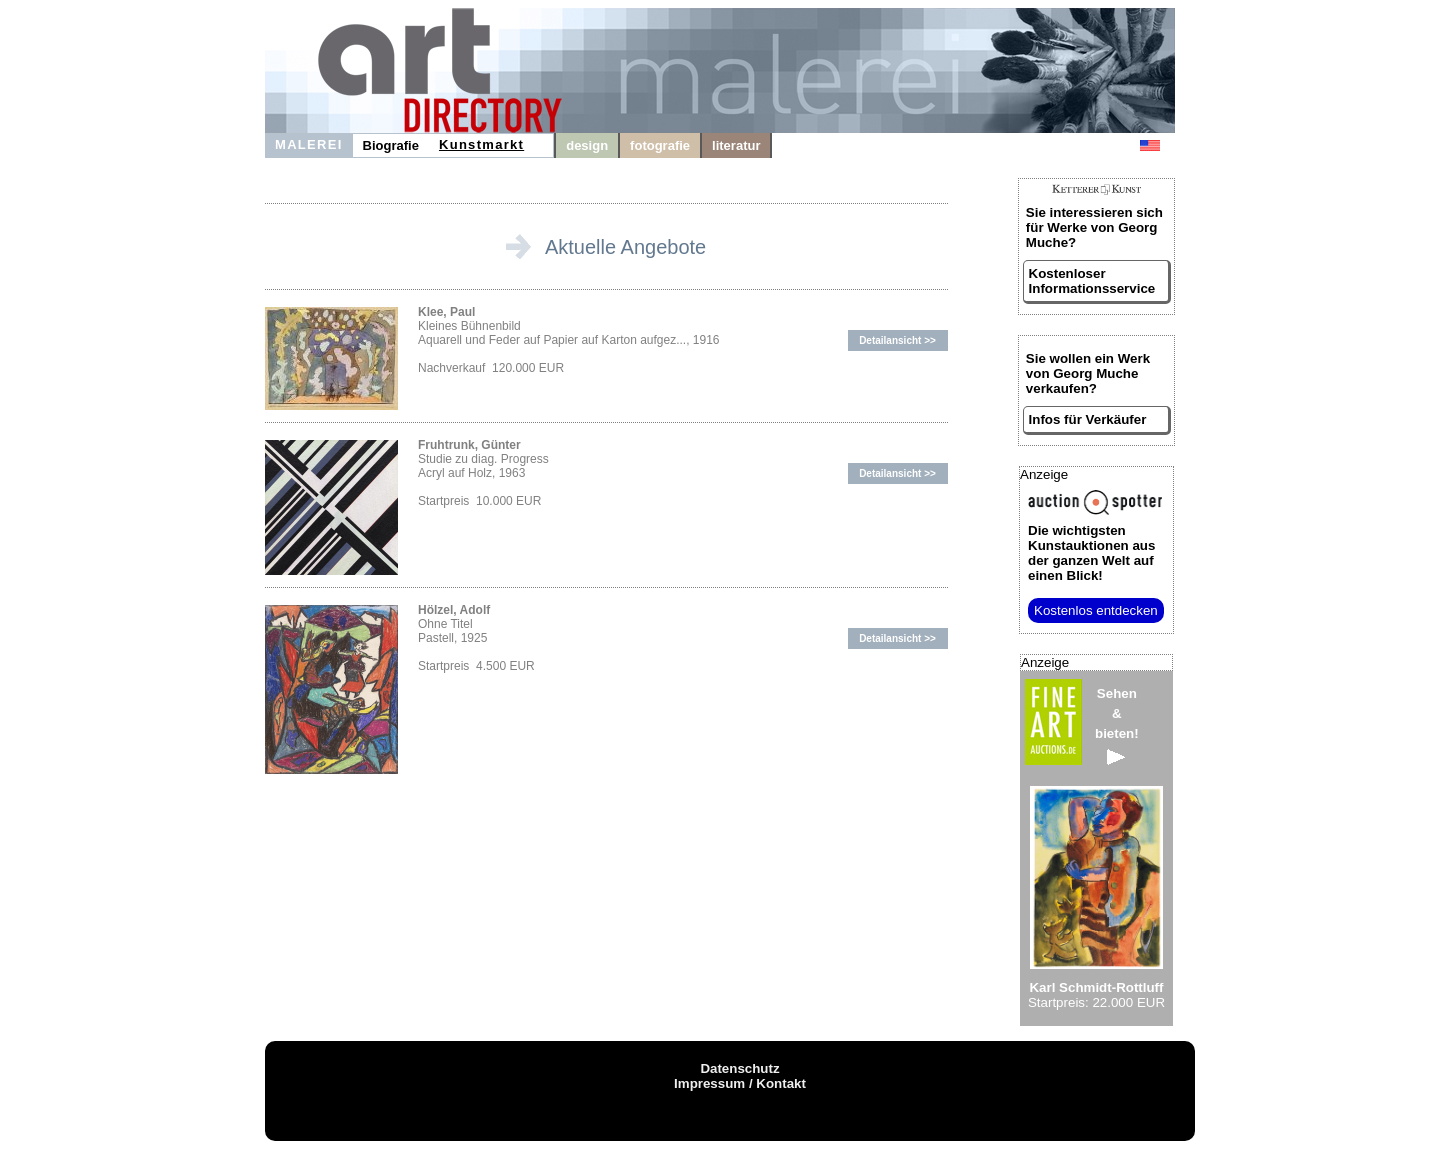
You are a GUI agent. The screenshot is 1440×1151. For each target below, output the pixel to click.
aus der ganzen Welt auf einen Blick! (1091, 553)
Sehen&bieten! (1117, 725)
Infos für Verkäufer (1088, 419)
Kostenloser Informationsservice (1092, 281)
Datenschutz (739, 1068)
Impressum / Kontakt (740, 1083)
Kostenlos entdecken (1096, 610)
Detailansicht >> (897, 340)
